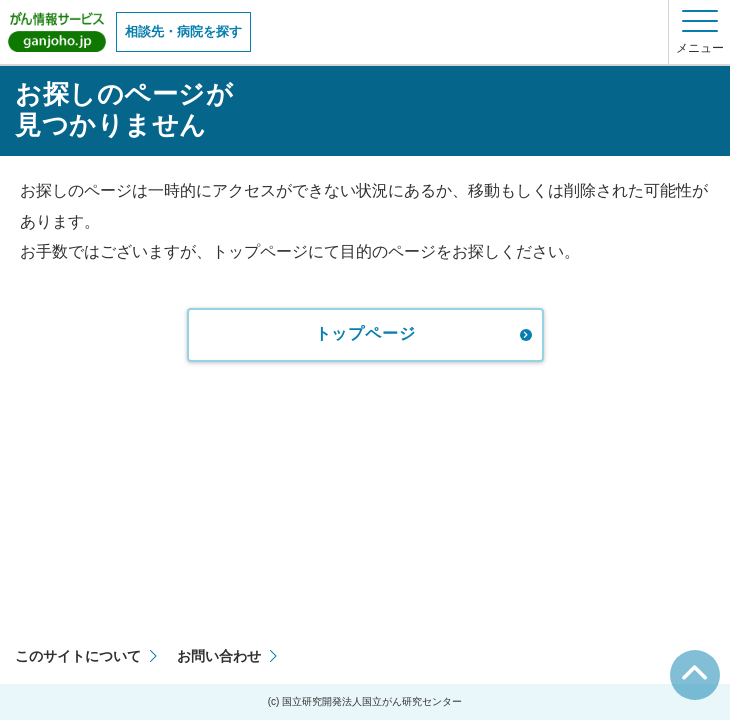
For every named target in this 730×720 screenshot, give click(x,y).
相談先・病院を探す (183, 31)
